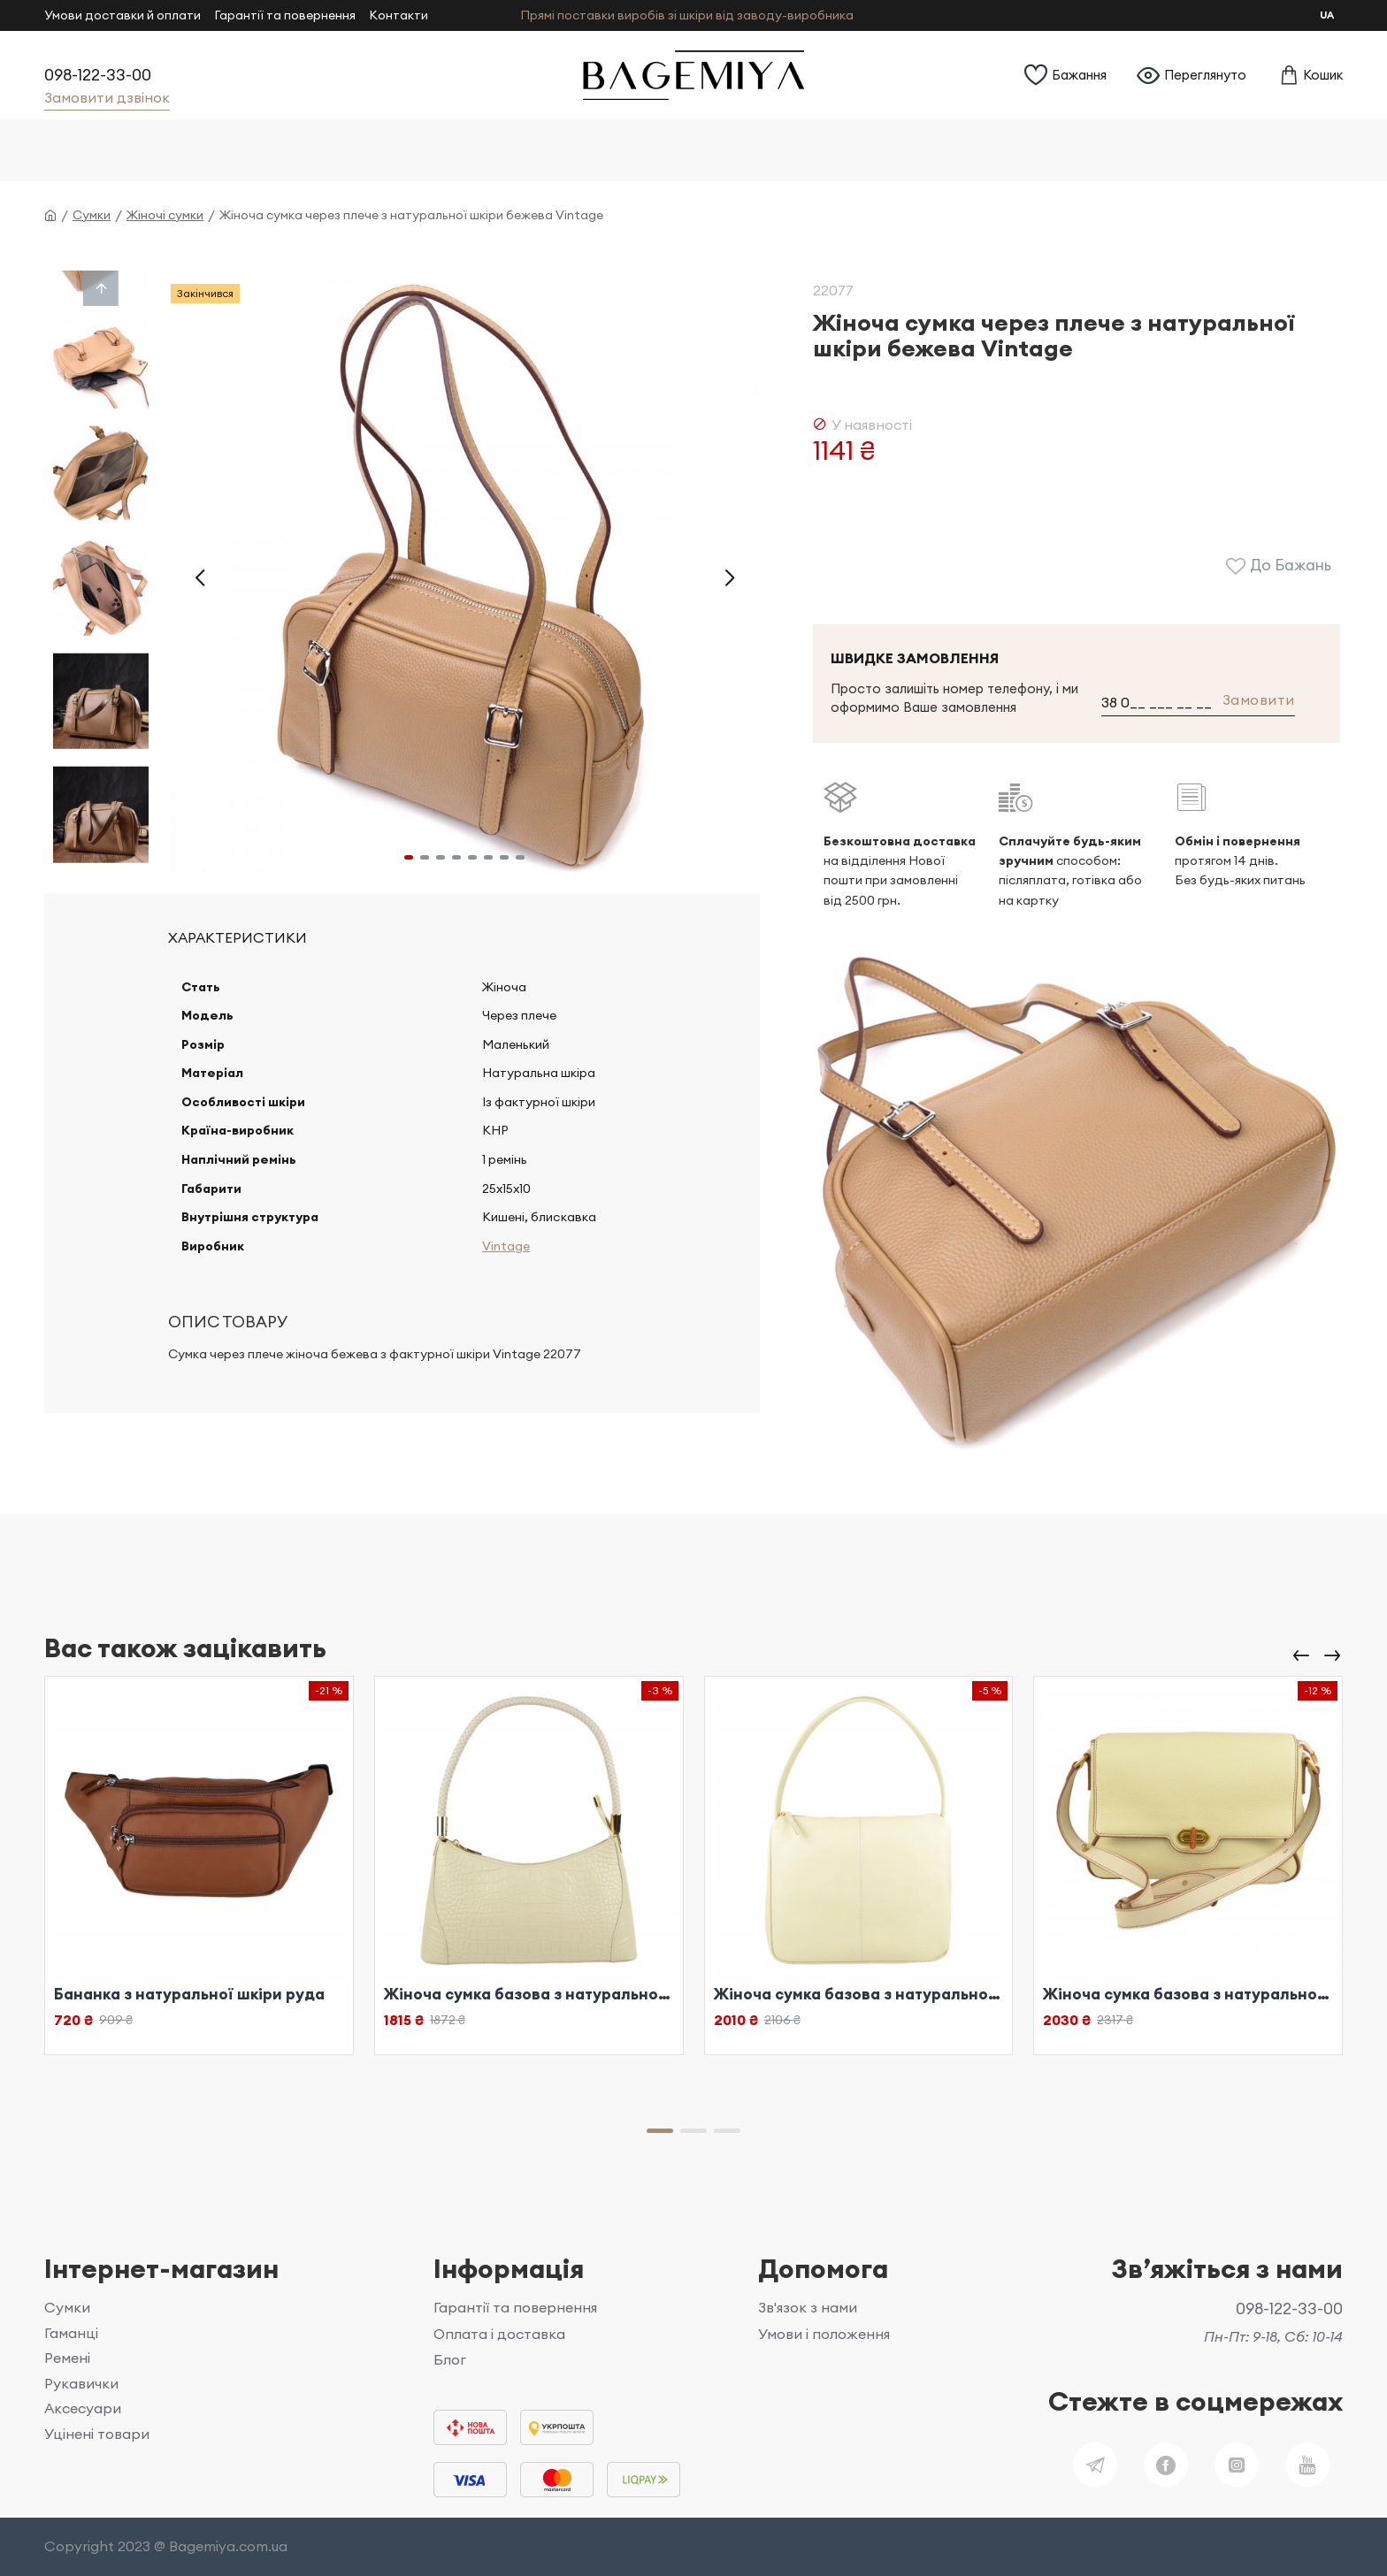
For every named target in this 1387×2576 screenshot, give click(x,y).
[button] (199, 577)
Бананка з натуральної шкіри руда (189, 1994)
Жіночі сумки (164, 215)
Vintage (504, 1271)
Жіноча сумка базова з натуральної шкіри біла (529, 1994)
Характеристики (237, 937)
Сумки (92, 215)
